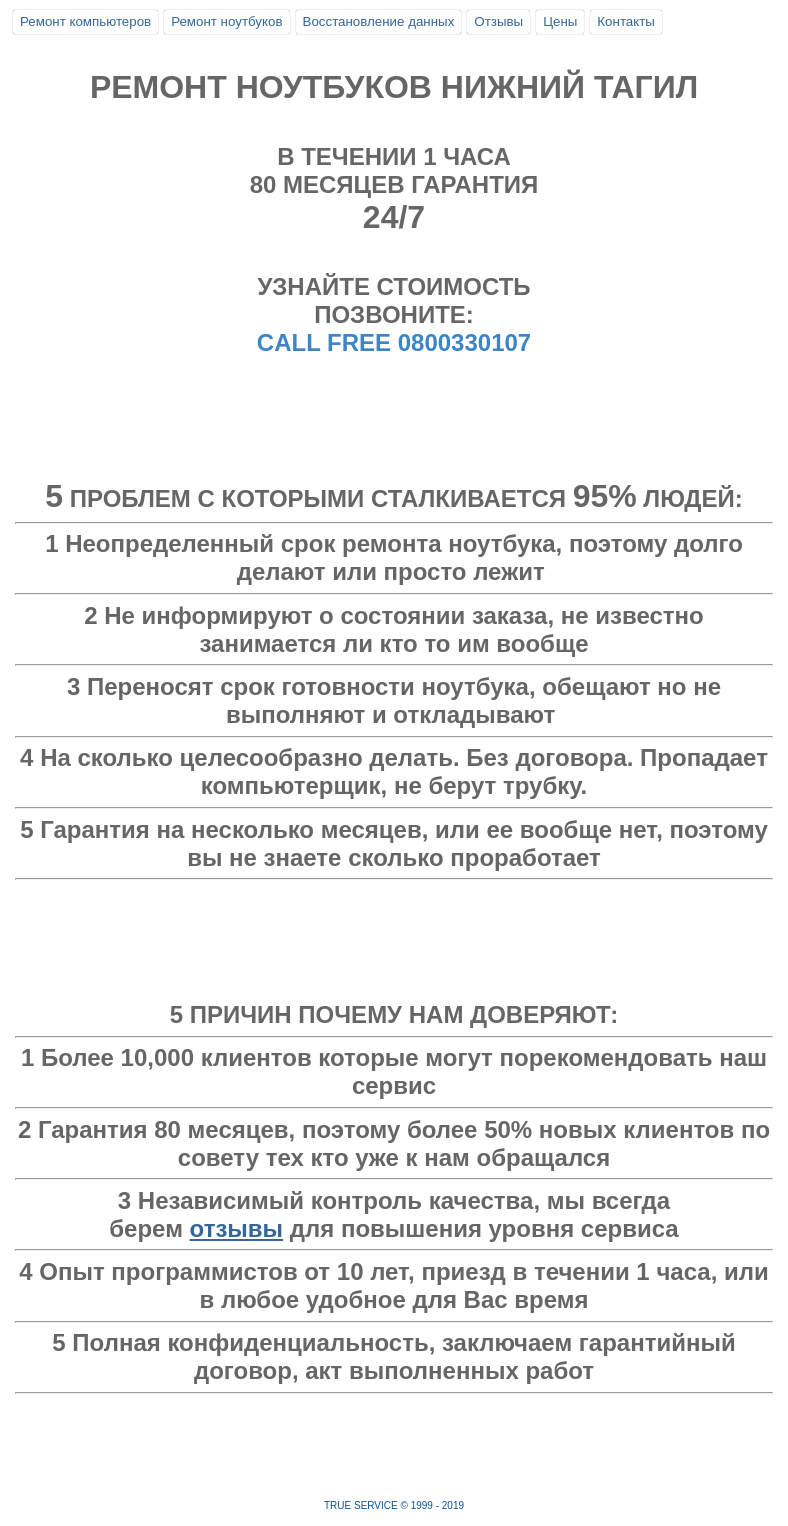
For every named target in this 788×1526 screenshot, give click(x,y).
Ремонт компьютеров (85, 21)
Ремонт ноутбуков (226, 21)
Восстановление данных (379, 21)
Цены (560, 21)
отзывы (237, 1228)
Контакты (626, 21)
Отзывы (498, 21)
